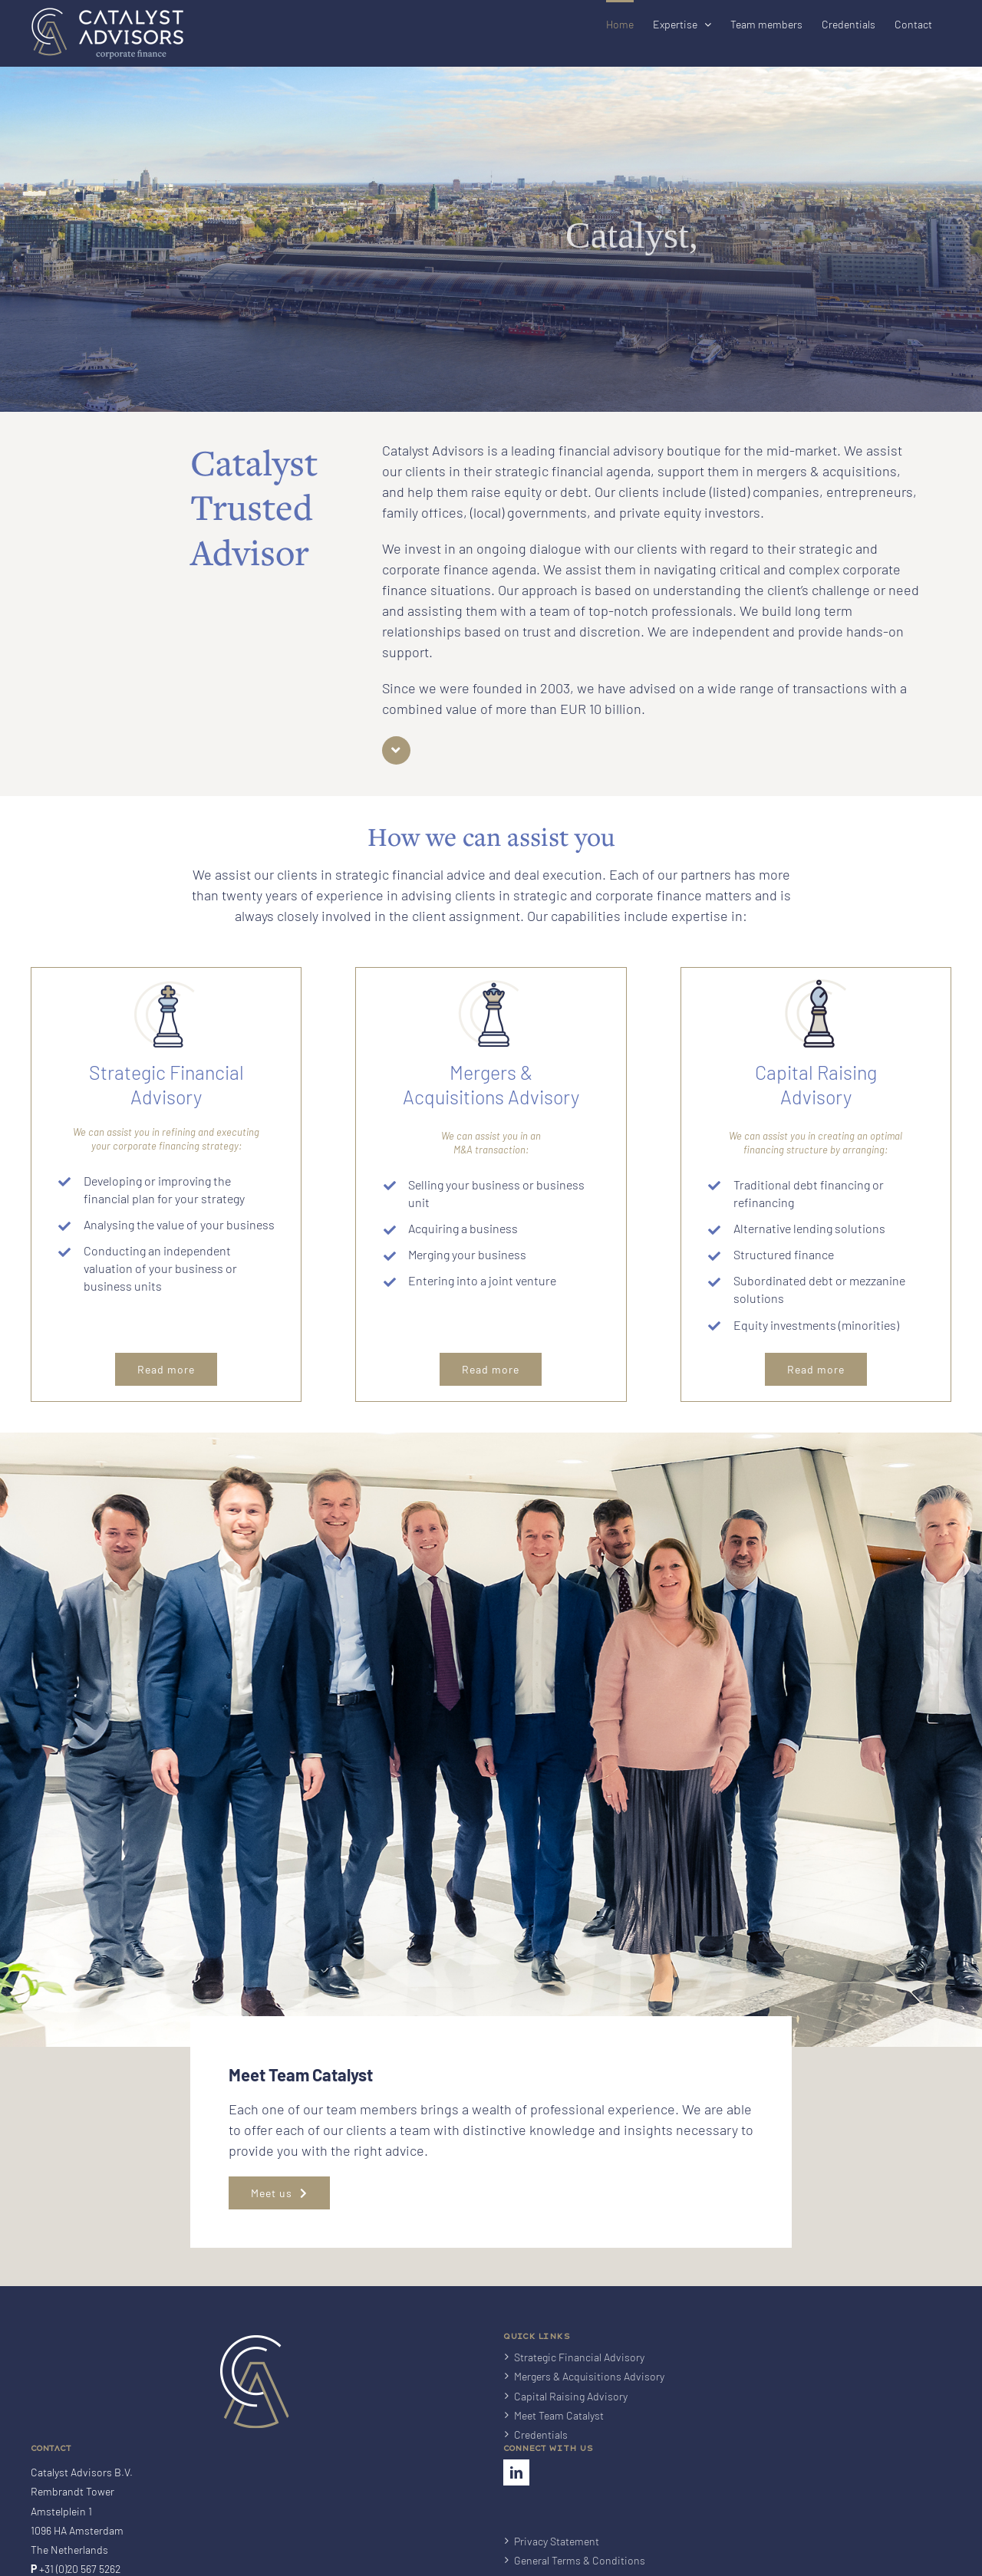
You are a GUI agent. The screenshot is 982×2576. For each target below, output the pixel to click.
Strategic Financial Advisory (579, 2380)
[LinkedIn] (516, 2496)
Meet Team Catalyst (559, 2439)
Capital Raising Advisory (571, 2419)
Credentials (541, 2458)
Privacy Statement (556, 2564)
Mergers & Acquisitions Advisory (589, 2400)
